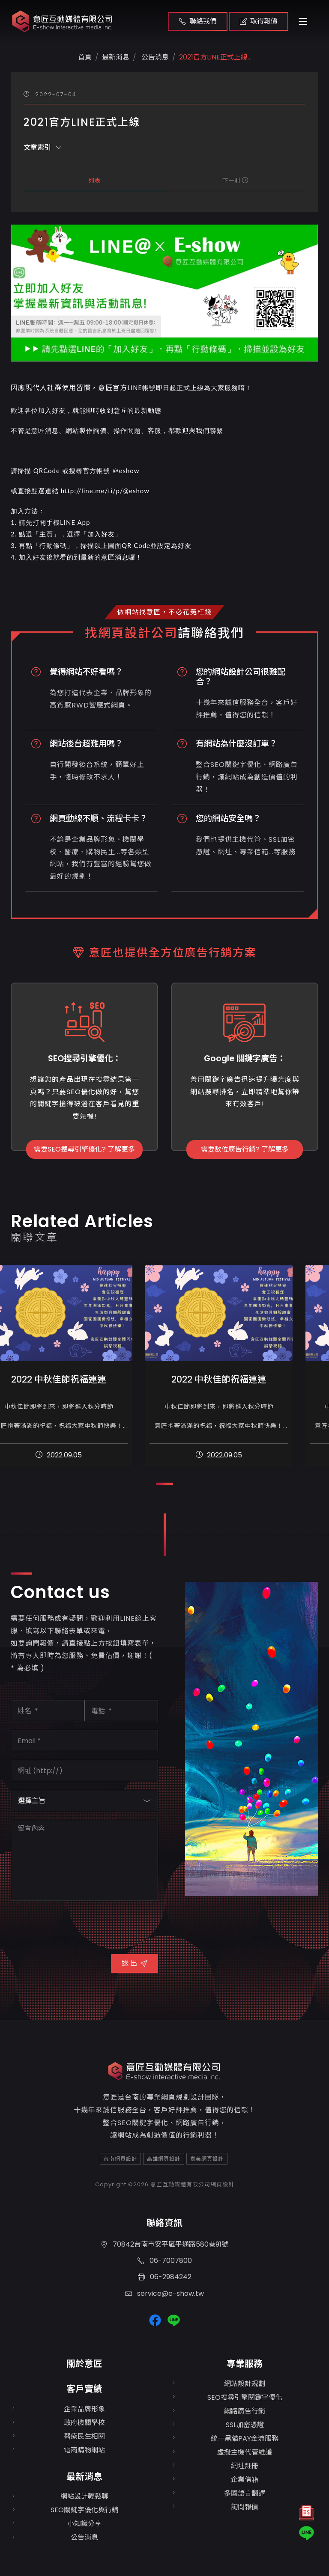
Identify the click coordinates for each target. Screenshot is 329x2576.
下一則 (235, 180)
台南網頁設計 (120, 2158)
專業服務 (245, 2363)
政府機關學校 (84, 2423)
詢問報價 (244, 2507)
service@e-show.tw (164, 2293)
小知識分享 (84, 2524)
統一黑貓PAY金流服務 (244, 2438)
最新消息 (84, 2476)
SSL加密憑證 (245, 2425)
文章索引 (42, 147)
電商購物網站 (84, 2450)
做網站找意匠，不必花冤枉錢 (164, 611)
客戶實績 (84, 2389)
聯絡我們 (198, 21)
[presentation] (76, 1926)
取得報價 (259, 21)
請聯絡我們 (211, 633)
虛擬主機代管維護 (244, 2452)
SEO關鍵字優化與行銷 (85, 2510)
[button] (164, 1484)
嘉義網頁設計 (207, 2158)
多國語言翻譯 (244, 2493)
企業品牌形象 (84, 2409)
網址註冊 (244, 2466)
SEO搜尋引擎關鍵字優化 (244, 2397)
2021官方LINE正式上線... (215, 57)
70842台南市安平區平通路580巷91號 (164, 2244)
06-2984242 (164, 2277)
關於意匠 (84, 2363)
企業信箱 (244, 2479)
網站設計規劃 (244, 2384)
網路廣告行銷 (244, 2411)
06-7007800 (165, 2260)
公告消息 (154, 57)
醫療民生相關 (84, 2436)
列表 (94, 180)
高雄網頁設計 (163, 2158)
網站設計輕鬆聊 (84, 2496)
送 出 (134, 1963)
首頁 (85, 57)
